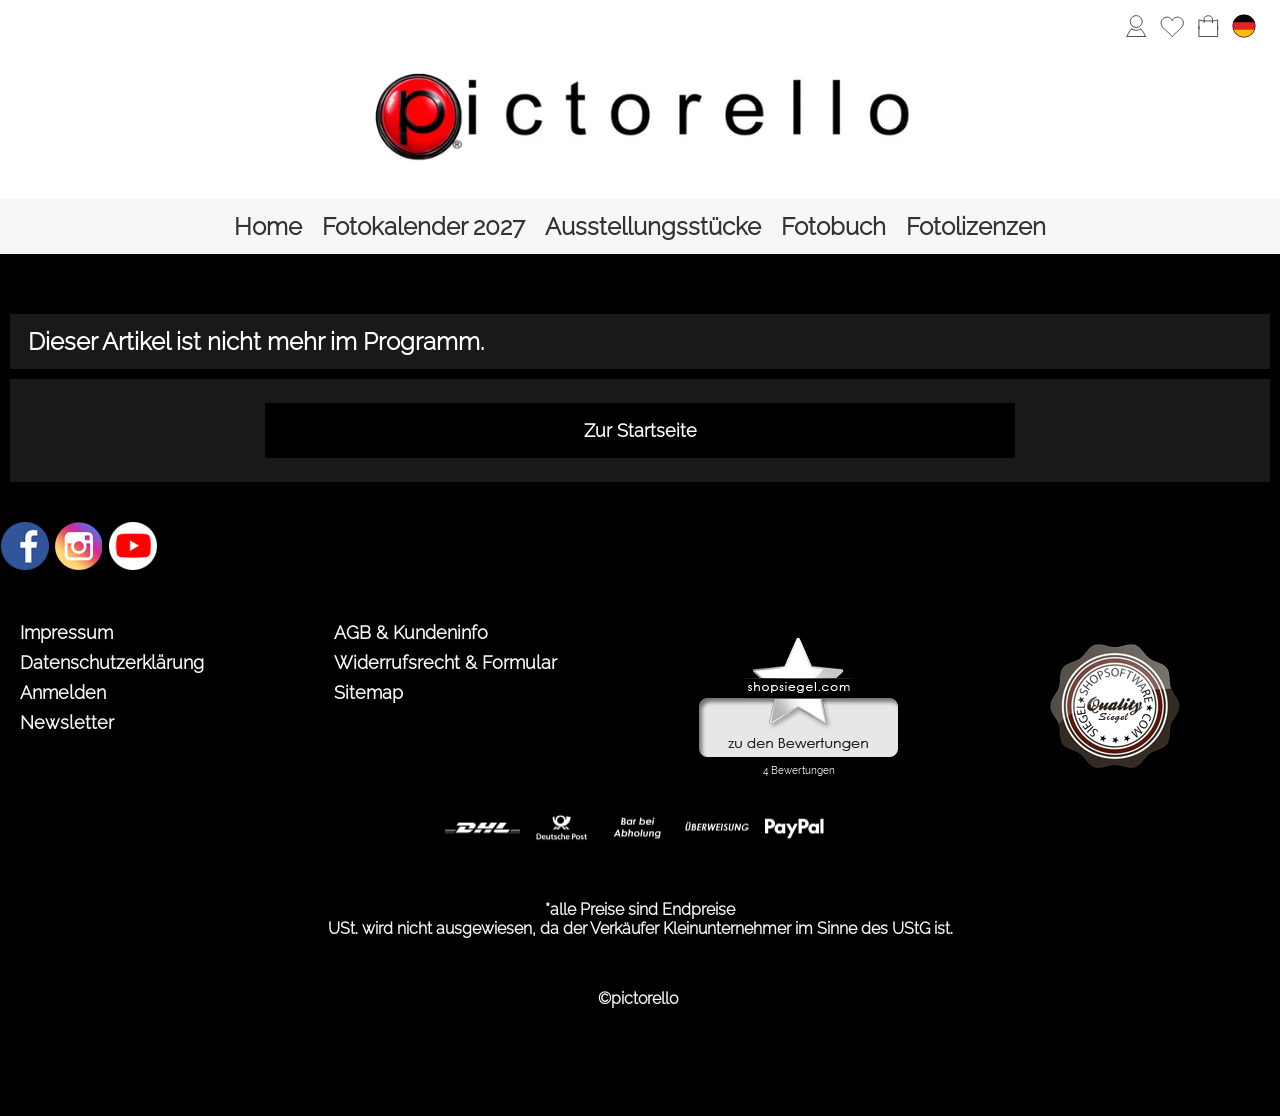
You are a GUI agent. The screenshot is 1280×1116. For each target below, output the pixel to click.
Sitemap (368, 692)
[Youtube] (133, 546)
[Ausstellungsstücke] (653, 226)
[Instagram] (79, 546)
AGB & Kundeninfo (411, 632)
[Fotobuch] (833, 226)
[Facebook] (25, 546)
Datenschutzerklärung (112, 662)
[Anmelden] (1136, 26)
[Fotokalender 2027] (423, 226)
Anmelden (63, 692)
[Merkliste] (1172, 26)
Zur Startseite (640, 430)
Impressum (66, 632)
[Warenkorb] (1208, 26)
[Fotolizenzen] (976, 226)
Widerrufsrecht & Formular (445, 662)
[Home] (268, 226)
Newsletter (67, 722)
